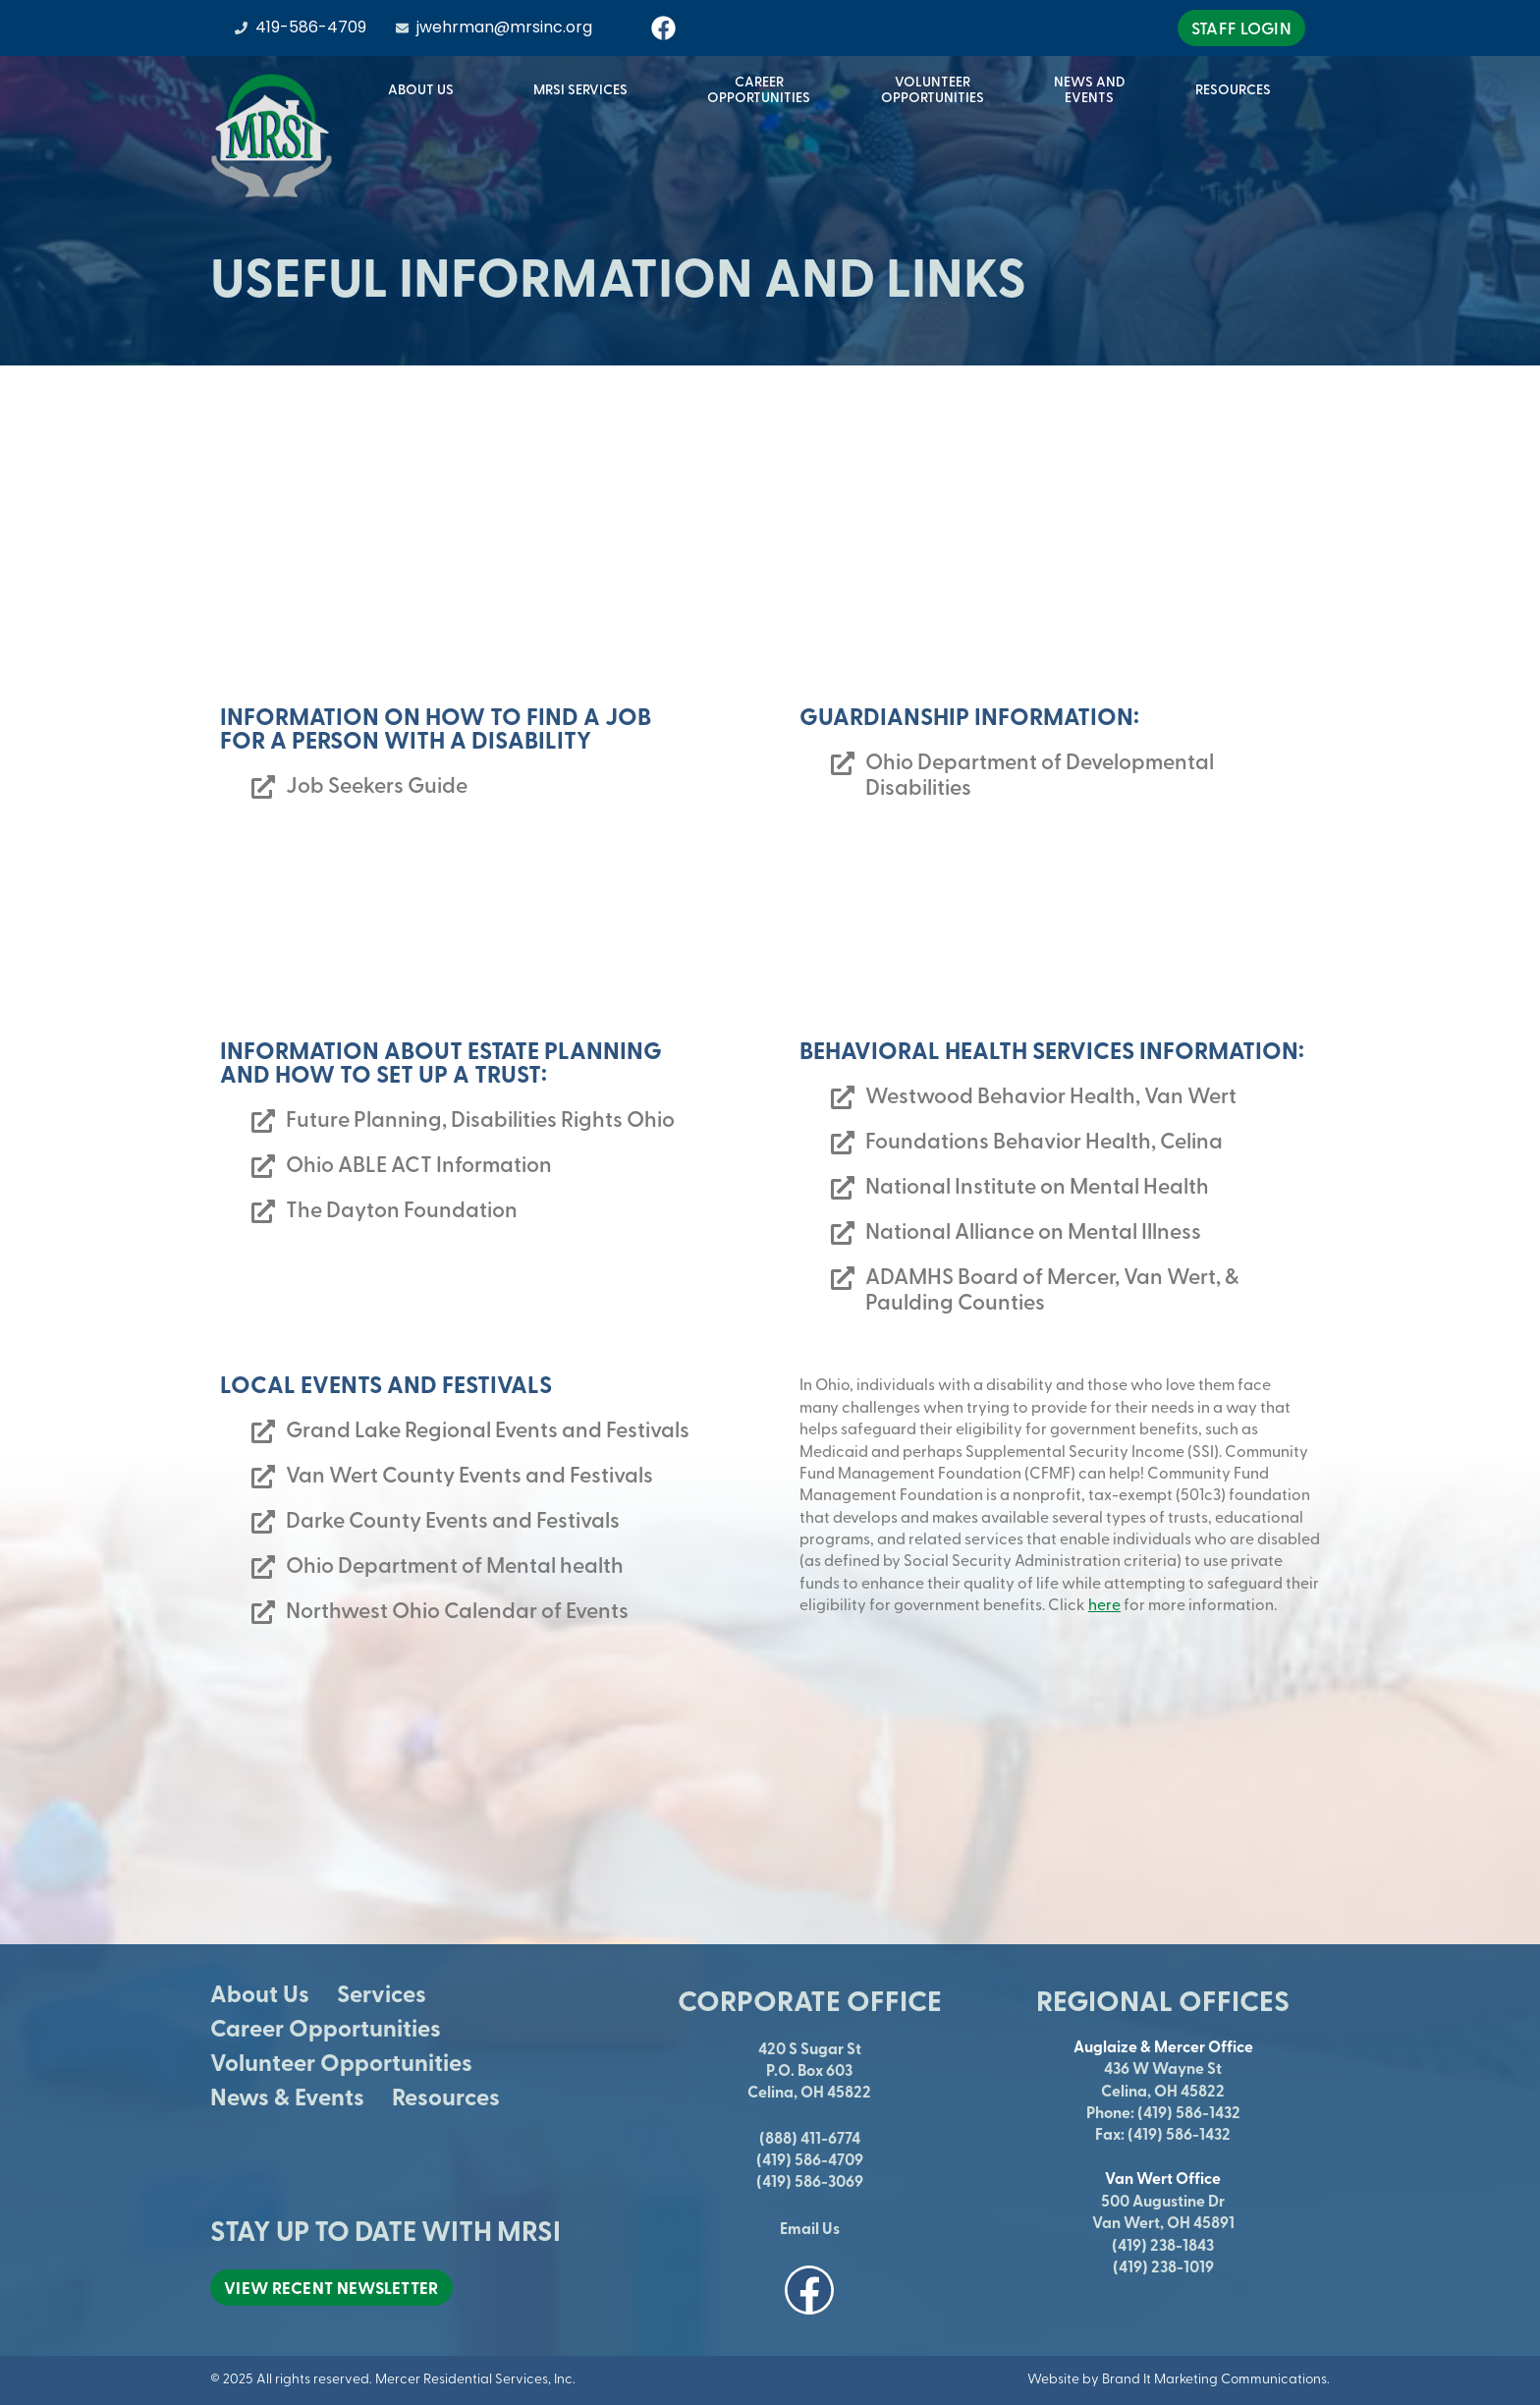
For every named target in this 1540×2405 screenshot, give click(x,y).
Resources (1238, 89)
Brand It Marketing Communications (1214, 2378)
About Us (426, 89)
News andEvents (1090, 89)
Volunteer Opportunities (341, 2061)
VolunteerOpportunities (932, 89)
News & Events (287, 2096)
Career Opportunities (325, 2027)
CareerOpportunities (758, 89)
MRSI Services (585, 89)
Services (381, 1993)
